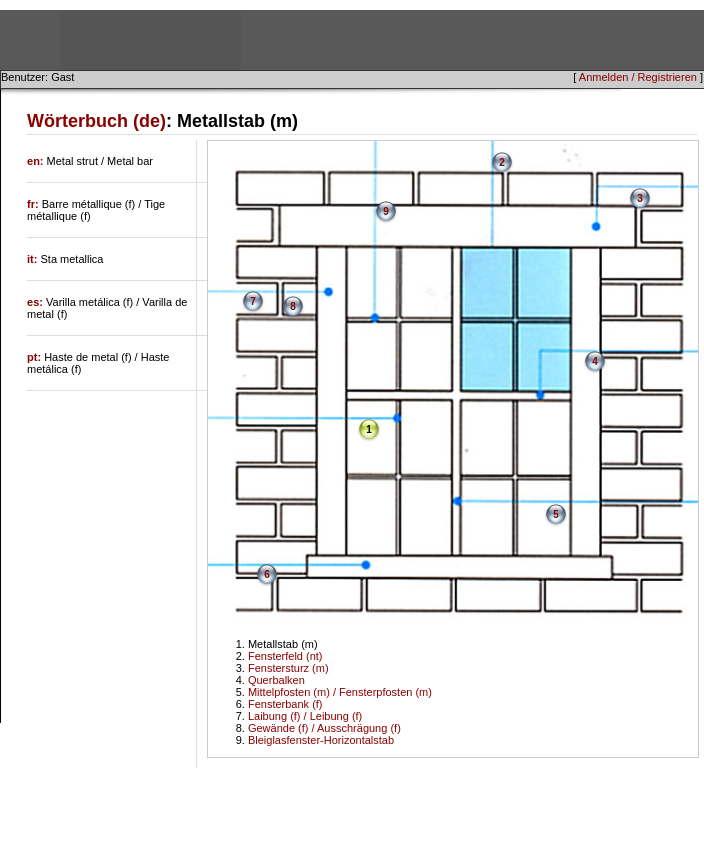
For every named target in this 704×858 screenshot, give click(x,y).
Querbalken (276, 680)
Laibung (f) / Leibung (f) (305, 716)
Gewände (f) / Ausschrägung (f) (324, 728)
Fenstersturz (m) (288, 668)
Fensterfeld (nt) (285, 656)
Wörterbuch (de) (96, 121)
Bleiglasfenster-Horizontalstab (321, 740)
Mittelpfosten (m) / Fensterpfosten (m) (340, 692)
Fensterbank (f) (285, 704)
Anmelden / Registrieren (638, 77)
